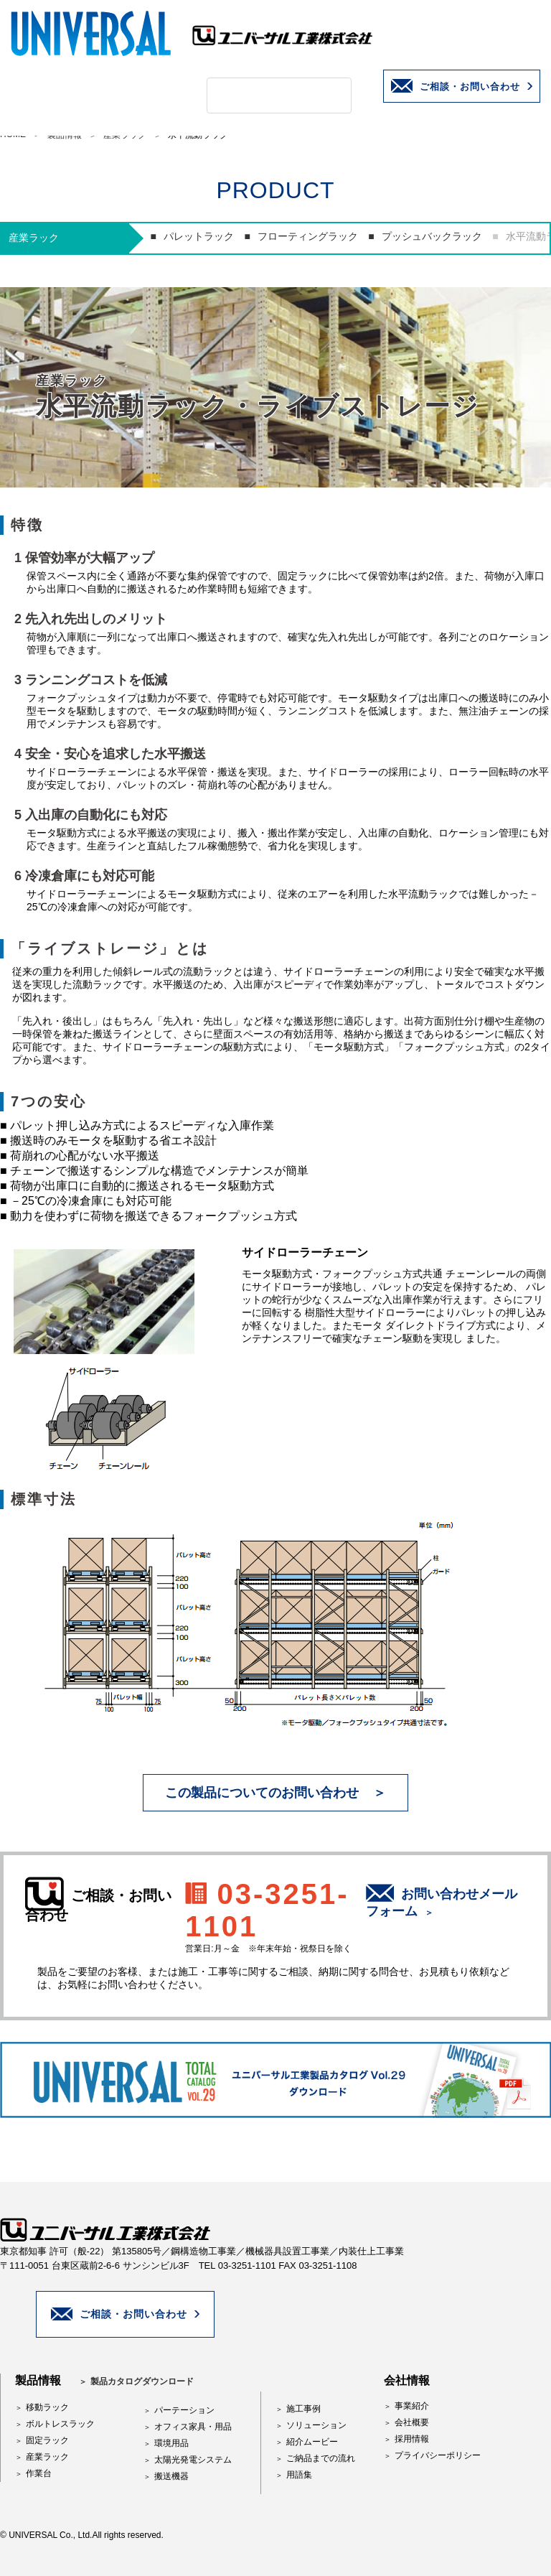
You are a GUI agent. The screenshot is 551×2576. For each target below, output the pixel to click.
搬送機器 (171, 2476)
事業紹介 (412, 2406)
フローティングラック (308, 236)
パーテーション (184, 2410)
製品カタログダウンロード (142, 2381)
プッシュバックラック (432, 236)
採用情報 (412, 2439)
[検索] (261, 95)
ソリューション (316, 2425)
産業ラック (47, 2457)
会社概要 (412, 2422)
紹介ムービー (312, 2442)
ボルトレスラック (60, 2424)
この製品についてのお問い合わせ (262, 1793)
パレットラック (199, 236)
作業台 (39, 2473)
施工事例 (303, 2409)
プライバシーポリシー (438, 2455)
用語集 (299, 2475)
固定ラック (47, 2440)
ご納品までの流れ (320, 2458)
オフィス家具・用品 (193, 2427)
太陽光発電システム (193, 2460)
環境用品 (171, 2443)
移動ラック (47, 2407)
